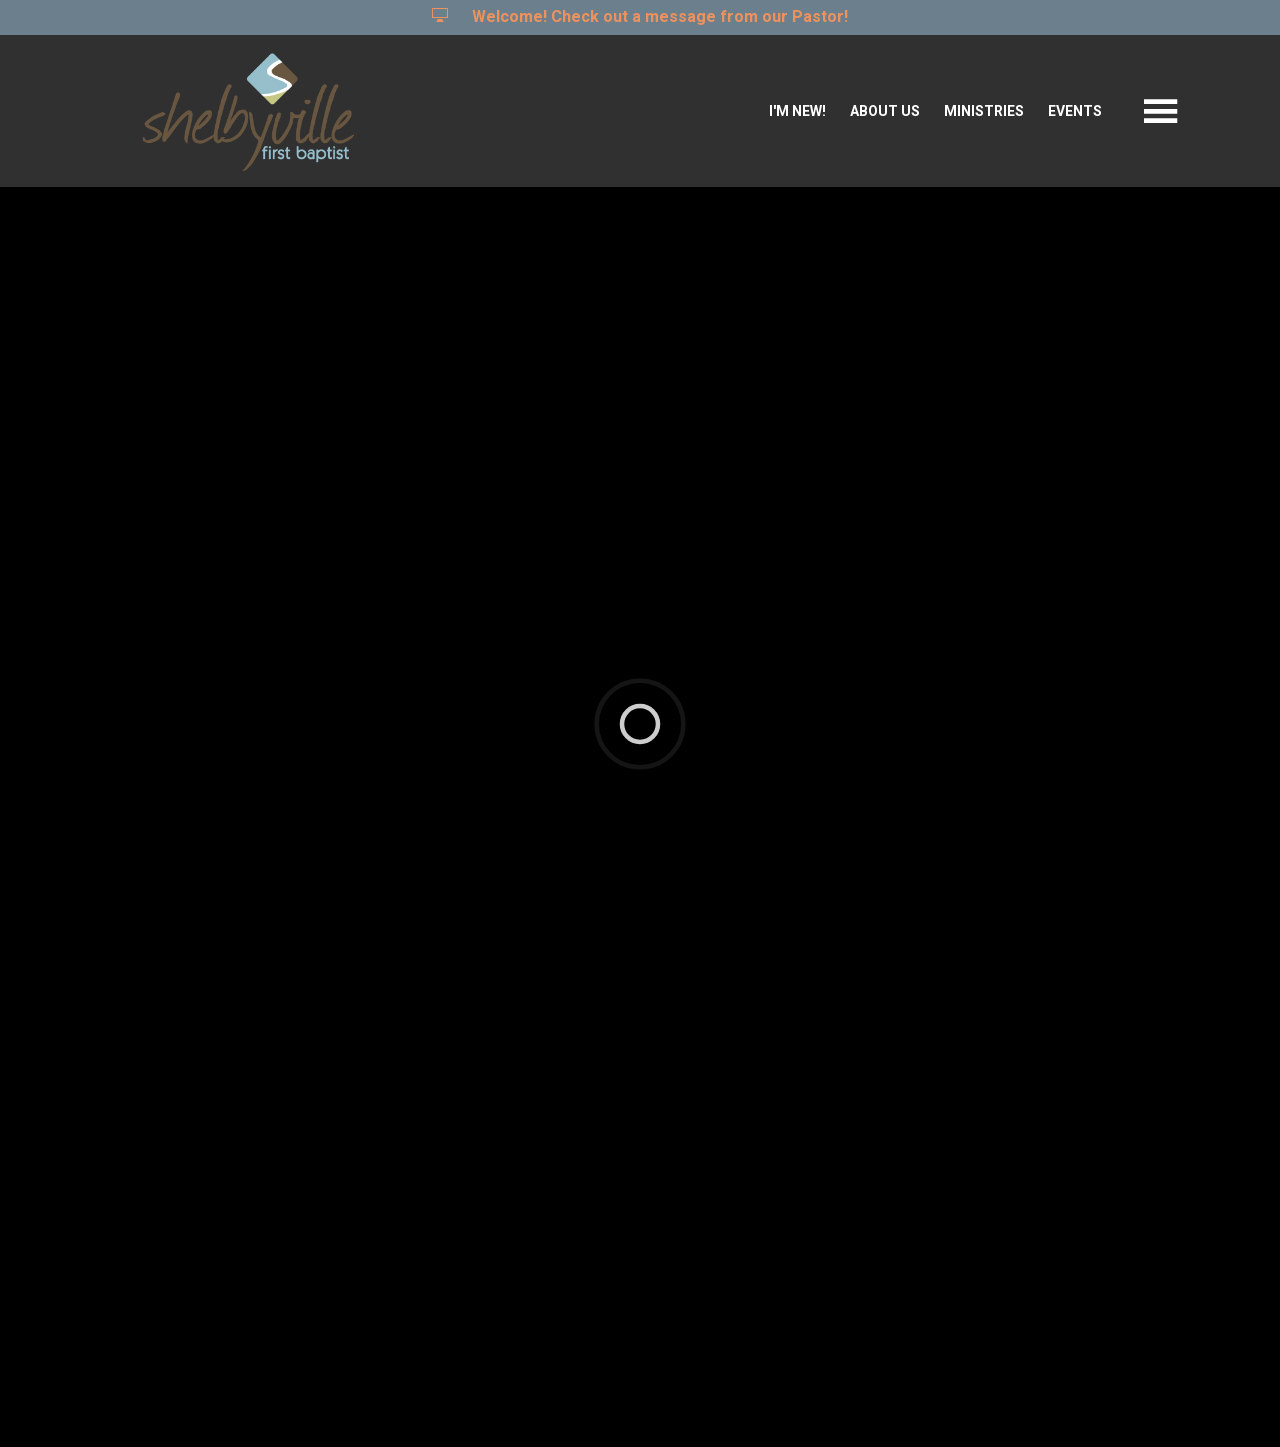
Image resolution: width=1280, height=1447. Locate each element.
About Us (885, 111)
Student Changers (266, 1205)
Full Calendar (1103, 848)
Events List (957, 848)
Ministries (984, 111)
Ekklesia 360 (636, 1402)
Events (1075, 111)
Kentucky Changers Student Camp (355, 1121)
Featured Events (797, 848)
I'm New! (797, 111)
